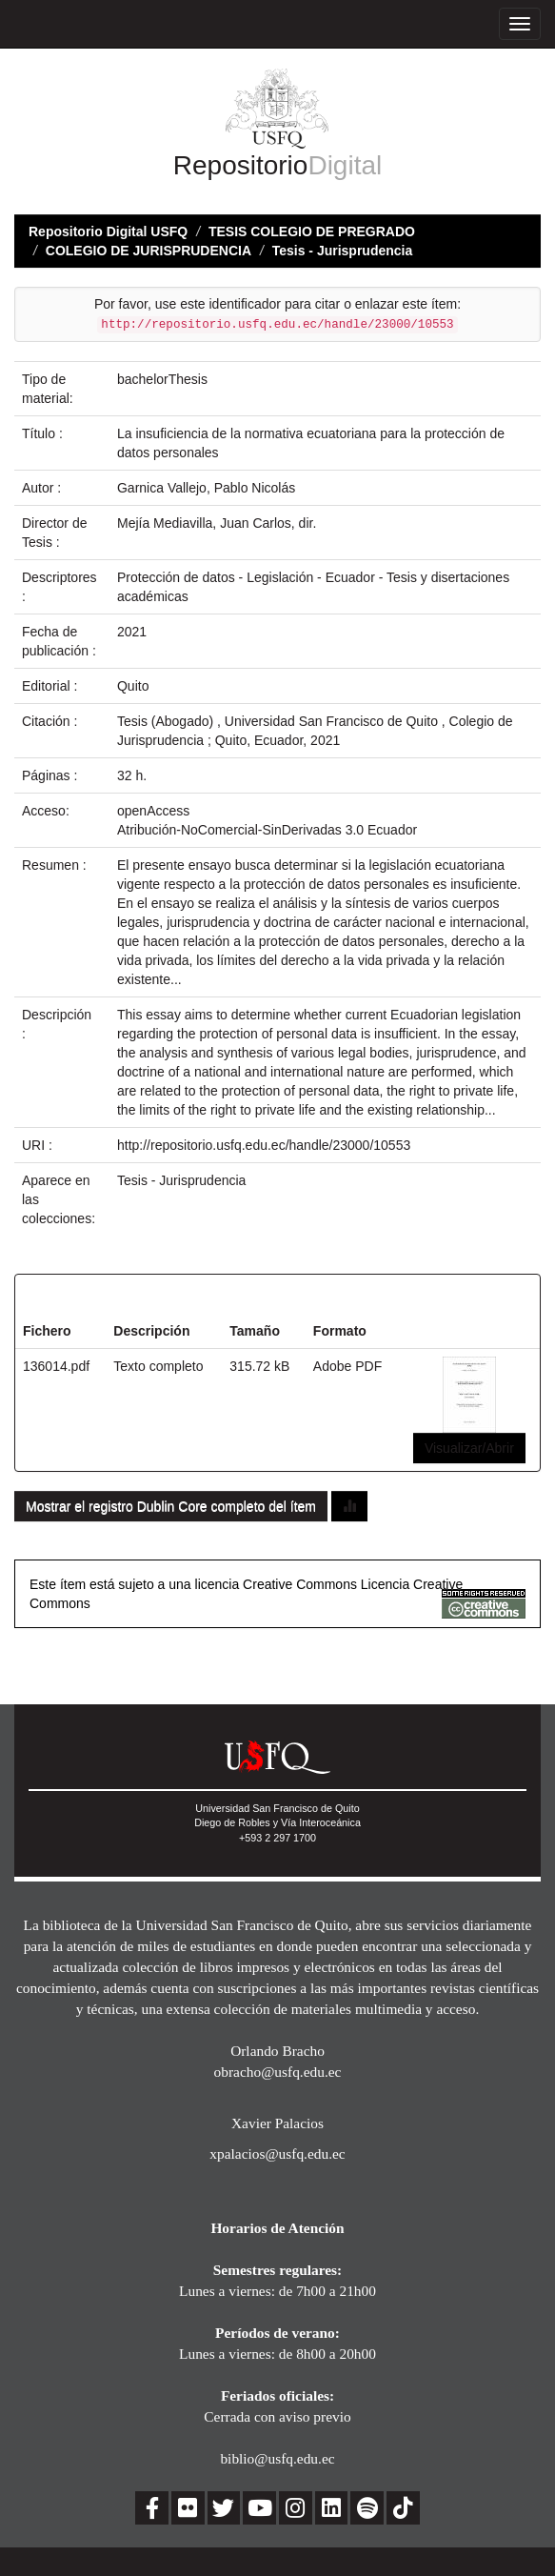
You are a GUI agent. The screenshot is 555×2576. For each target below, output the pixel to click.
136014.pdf (56, 1366)
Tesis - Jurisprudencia (342, 250)
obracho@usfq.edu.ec (278, 2071)
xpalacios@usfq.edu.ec (277, 2153)
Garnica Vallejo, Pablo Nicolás (206, 487)
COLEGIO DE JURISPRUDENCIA (148, 250)
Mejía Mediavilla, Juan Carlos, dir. (216, 523)
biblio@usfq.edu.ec (277, 2458)
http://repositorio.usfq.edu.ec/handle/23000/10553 (263, 1145)
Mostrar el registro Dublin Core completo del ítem (171, 1506)
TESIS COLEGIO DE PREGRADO (311, 231)
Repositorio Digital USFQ (108, 231)
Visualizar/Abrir (469, 1448)
